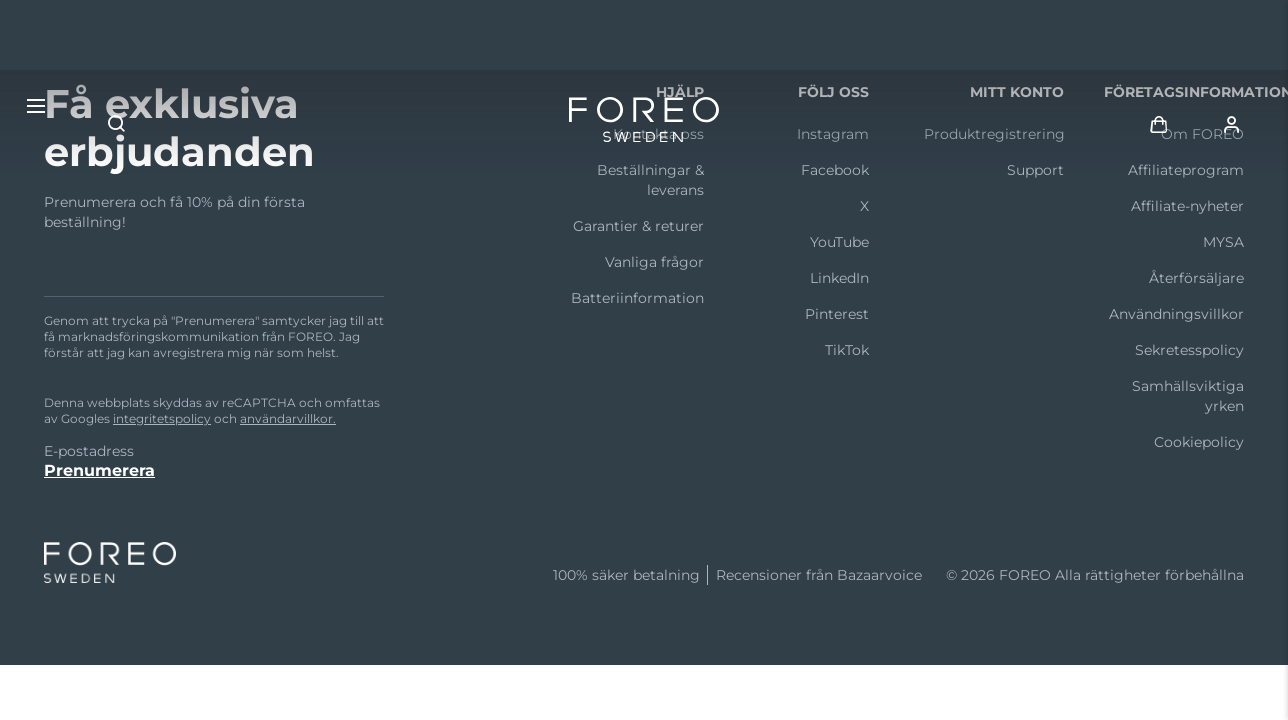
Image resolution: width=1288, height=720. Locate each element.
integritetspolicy (162, 418)
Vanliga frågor (654, 262)
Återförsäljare (1196, 278)
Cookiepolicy (1199, 442)
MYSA (1223, 242)
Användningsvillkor (1176, 314)
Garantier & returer (638, 226)
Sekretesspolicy (1189, 350)
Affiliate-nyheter (1187, 206)
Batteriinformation (637, 298)
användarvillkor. (288, 418)
